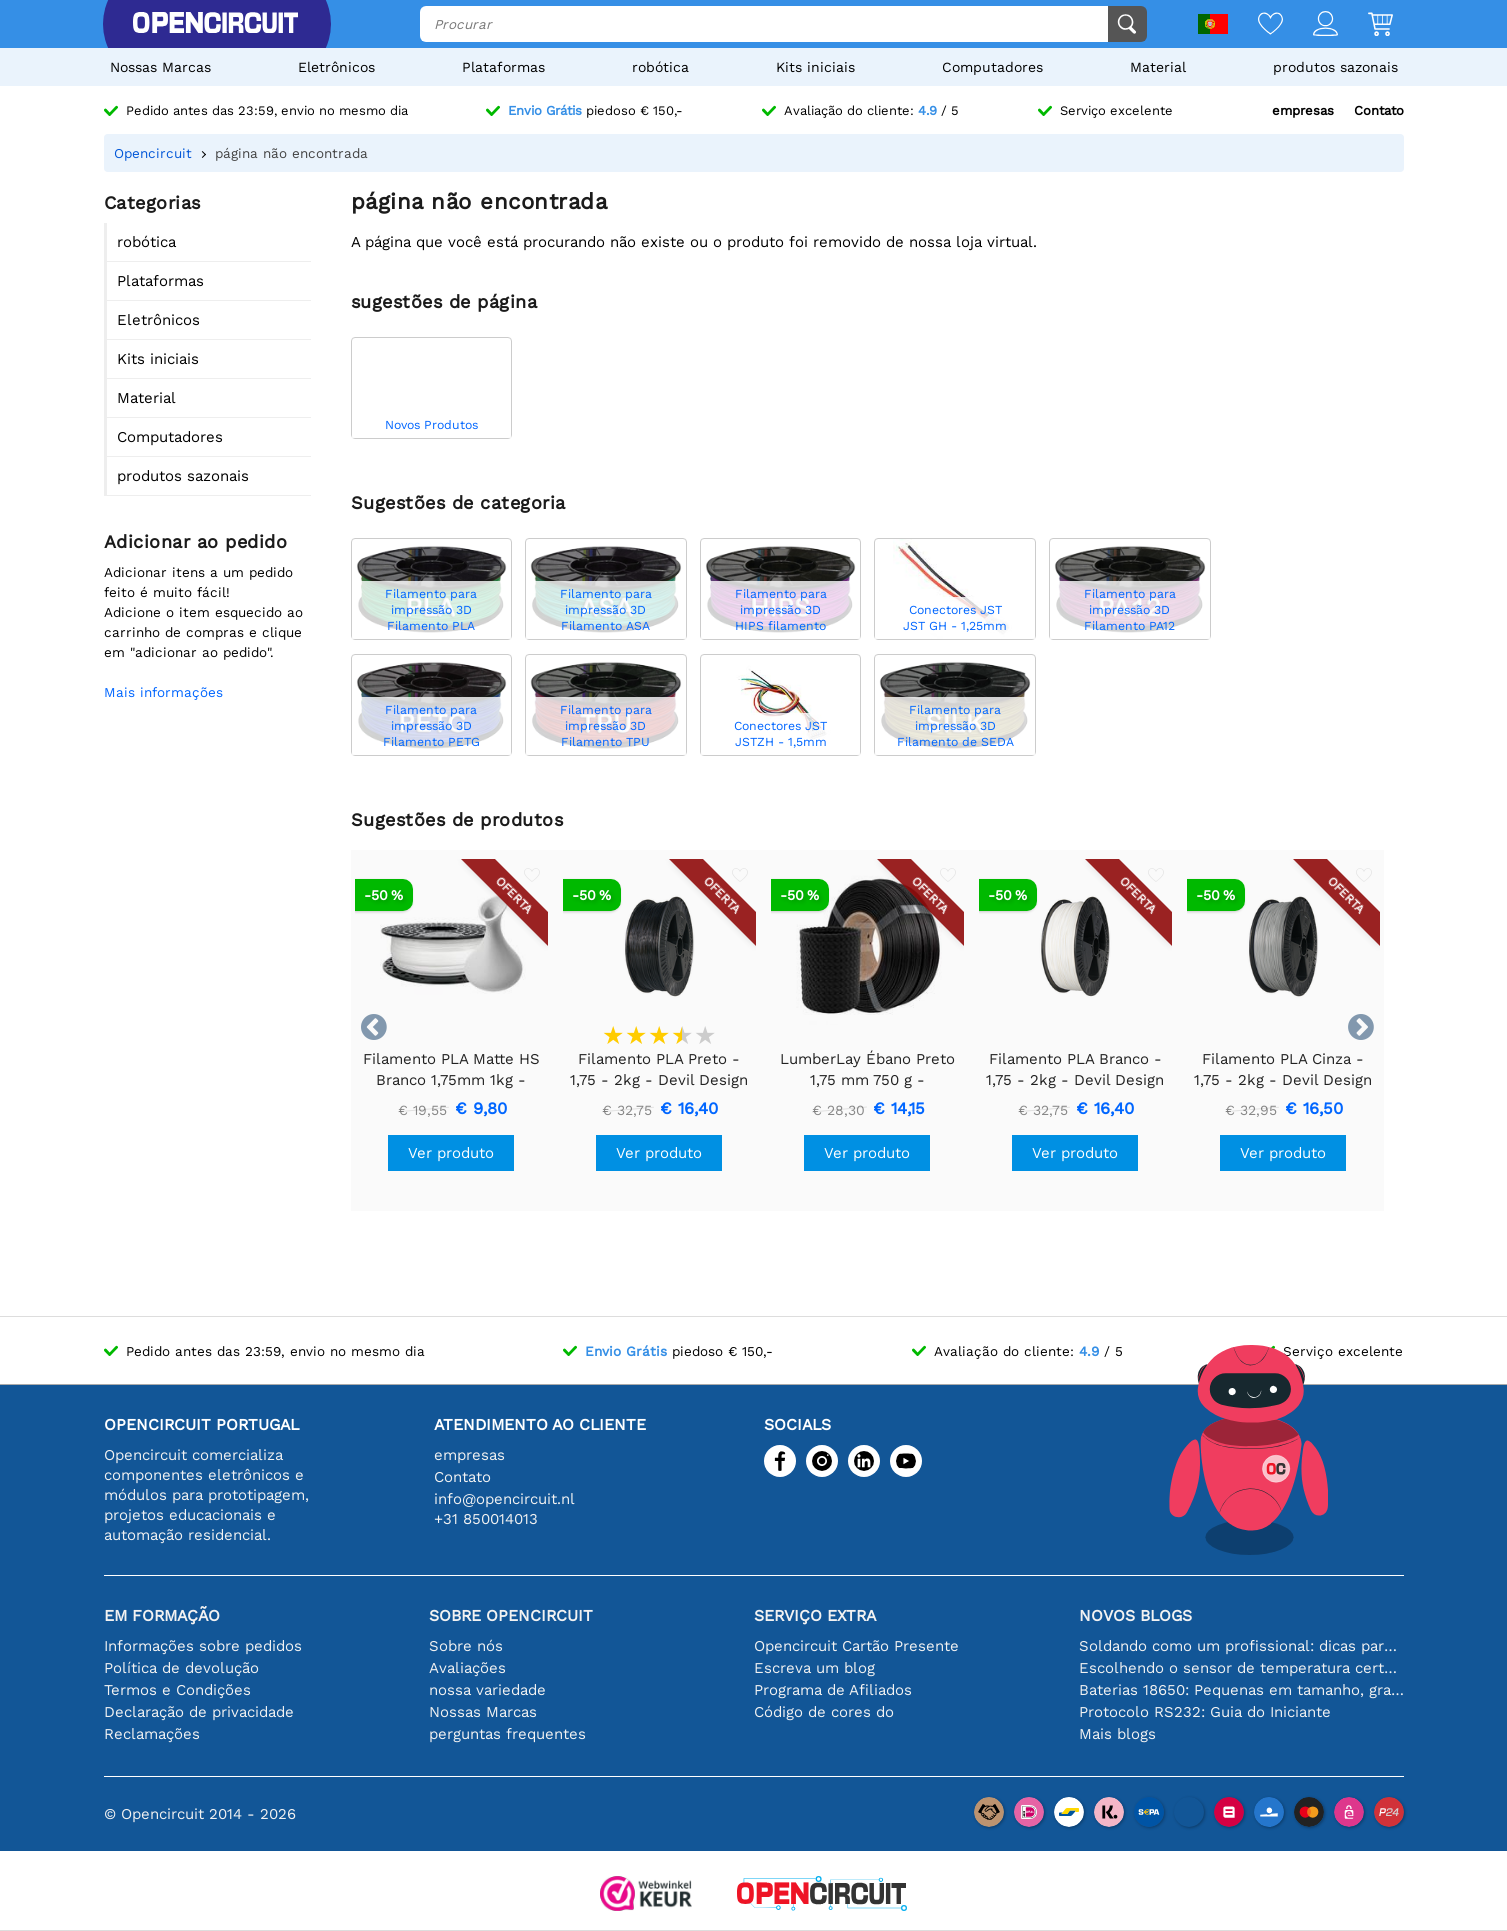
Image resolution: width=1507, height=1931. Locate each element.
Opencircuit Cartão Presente (856, 1646)
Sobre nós (466, 1646)
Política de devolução (181, 1668)
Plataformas (503, 67)
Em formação (162, 1615)
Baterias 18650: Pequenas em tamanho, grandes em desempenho (1241, 1690)
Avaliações (467, 1668)
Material (1158, 67)
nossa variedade (487, 1690)
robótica (660, 67)
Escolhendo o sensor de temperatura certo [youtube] (1241, 1668)
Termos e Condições (177, 1690)
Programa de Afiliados (833, 1690)
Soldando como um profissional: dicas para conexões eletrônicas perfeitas (1241, 1646)
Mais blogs (1117, 1734)
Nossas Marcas (160, 67)
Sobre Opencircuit (511, 1615)
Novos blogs (1135, 1615)
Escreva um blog (814, 1668)
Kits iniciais (815, 67)
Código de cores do (824, 1712)
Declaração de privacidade (199, 1712)
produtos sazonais (1335, 67)
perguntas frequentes (507, 1734)
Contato (1379, 110)
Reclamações (152, 1734)
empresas (1303, 110)
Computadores (992, 67)
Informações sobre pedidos (203, 1646)
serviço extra (815, 1615)
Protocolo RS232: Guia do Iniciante (1205, 1712)
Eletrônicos (336, 67)
